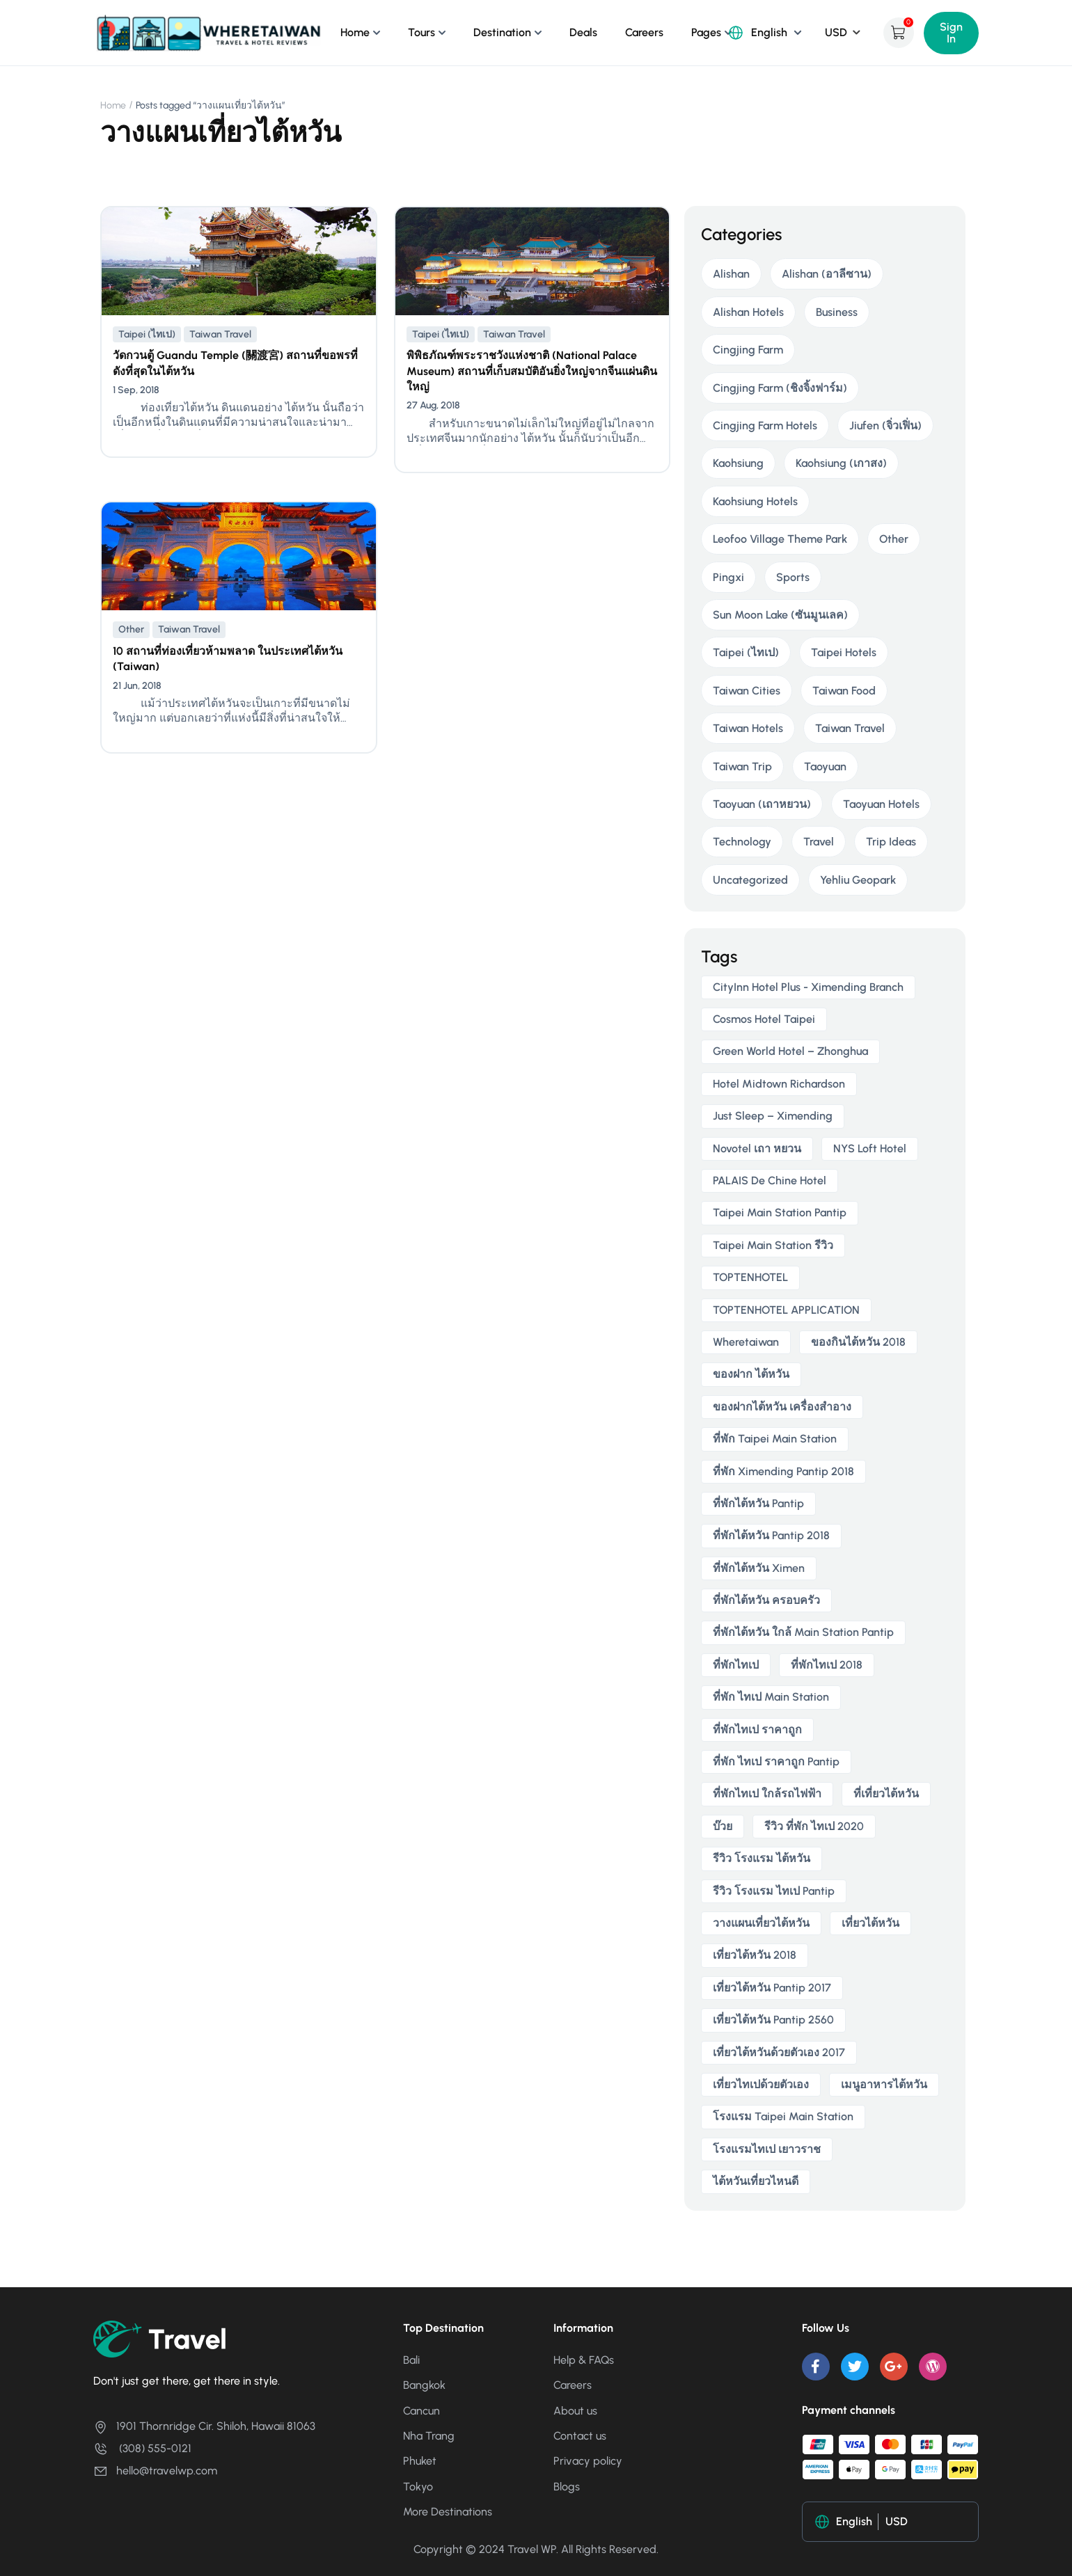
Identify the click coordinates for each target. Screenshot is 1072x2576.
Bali (411, 2360)
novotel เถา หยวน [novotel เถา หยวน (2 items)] (757, 1148)
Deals (583, 32)
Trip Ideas (891, 841)
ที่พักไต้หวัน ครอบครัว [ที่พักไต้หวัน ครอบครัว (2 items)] (766, 1600)
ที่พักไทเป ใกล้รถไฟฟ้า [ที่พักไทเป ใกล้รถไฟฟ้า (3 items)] (767, 1793)
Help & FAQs (583, 2360)
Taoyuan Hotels (881, 804)
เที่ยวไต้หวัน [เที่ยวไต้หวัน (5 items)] (870, 1923)
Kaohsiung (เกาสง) (841, 463)
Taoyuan (825, 766)
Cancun (421, 2410)
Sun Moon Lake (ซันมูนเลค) (780, 614)
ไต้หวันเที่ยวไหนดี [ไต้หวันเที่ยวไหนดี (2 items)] (755, 2181)
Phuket (419, 2460)
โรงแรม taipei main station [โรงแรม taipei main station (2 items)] (783, 2116)
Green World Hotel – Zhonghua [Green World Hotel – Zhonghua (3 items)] (790, 1051)
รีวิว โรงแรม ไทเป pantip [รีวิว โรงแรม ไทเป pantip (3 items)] (774, 1891)
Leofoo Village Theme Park (780, 539)
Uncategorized (750, 880)
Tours (421, 32)
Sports (793, 577)
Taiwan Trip (742, 766)
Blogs (566, 2486)
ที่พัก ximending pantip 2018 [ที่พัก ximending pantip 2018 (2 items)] (783, 1471)
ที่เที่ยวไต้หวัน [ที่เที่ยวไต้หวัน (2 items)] (886, 1793)
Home (355, 32)
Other (131, 629)
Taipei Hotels (843, 652)
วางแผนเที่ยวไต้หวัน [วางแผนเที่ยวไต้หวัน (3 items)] (761, 1923)
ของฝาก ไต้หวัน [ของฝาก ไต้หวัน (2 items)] (751, 1374)
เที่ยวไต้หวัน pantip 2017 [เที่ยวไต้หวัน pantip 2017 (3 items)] (772, 1987)
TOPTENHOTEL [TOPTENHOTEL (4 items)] (750, 1277)
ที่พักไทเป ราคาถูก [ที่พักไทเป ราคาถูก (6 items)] (757, 1729)
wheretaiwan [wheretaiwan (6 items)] (746, 1342)
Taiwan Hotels (748, 728)
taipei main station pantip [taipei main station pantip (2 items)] (779, 1212)
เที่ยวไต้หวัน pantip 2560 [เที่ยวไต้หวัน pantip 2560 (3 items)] (773, 2019)
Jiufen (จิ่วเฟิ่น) (885, 425)
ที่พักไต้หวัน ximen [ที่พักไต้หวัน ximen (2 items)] (759, 1568)
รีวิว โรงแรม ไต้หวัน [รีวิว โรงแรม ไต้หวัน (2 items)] (761, 1858)
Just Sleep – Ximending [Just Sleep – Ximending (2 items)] (773, 1115)
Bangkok (424, 2385)
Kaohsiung (738, 463)
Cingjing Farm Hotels (765, 425)
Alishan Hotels (748, 312)
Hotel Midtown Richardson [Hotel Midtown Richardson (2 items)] (779, 1083)
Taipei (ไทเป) (146, 334)
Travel (818, 841)
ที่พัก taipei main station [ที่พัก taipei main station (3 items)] (775, 1438)
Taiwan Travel (220, 334)
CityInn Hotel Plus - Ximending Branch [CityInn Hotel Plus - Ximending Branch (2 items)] (808, 987)
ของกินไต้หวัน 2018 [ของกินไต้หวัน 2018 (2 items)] (858, 1342)
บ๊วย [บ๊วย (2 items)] (722, 1826)
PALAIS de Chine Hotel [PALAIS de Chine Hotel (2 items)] (769, 1180)
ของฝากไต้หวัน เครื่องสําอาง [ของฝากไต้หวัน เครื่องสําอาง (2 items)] (782, 1406)
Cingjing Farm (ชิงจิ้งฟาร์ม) (780, 388)
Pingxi (728, 577)
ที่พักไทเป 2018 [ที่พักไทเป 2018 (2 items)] (826, 1664)
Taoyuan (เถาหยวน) (762, 804)
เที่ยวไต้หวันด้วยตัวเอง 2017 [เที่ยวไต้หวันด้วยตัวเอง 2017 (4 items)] (779, 2052)
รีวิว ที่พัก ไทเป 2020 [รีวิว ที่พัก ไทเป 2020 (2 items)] (814, 1826)
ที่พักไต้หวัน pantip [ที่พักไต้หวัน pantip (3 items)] (758, 1503)
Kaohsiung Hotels (755, 501)
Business (837, 312)
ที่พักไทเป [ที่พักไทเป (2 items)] (736, 1664)
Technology (742, 841)
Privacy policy (587, 2460)
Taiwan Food (844, 690)
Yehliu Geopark (858, 880)
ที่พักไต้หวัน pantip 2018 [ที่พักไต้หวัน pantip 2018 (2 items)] (771, 1535)
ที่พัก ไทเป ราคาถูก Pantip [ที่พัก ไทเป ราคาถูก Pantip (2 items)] (776, 1761)
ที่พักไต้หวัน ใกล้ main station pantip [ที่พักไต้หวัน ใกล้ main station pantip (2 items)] (803, 1632)
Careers (644, 32)
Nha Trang (429, 2435)
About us (575, 2410)
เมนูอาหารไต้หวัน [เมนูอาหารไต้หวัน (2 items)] (884, 2084)
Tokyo (418, 2486)
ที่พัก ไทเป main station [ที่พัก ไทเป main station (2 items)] (771, 1696)
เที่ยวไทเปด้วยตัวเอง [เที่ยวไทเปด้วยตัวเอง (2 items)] (761, 2084)
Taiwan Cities (746, 690)
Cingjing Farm (748, 349)
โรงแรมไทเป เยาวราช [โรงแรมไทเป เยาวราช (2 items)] (767, 2149)
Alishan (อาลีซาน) (827, 273)
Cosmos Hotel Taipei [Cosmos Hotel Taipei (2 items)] (764, 1019)
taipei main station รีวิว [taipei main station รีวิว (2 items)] (773, 1245)
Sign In (951, 33)
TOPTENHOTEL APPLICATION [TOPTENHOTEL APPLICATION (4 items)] (786, 1310)
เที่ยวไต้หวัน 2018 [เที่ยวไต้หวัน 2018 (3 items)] (754, 1955)
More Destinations (447, 2511)
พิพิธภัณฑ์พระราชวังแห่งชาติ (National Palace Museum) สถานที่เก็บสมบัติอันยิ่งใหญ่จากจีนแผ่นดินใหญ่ (532, 371)
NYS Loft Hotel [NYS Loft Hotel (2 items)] (869, 1148)
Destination (502, 32)
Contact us (579, 2435)
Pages (706, 32)
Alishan (731, 273)
